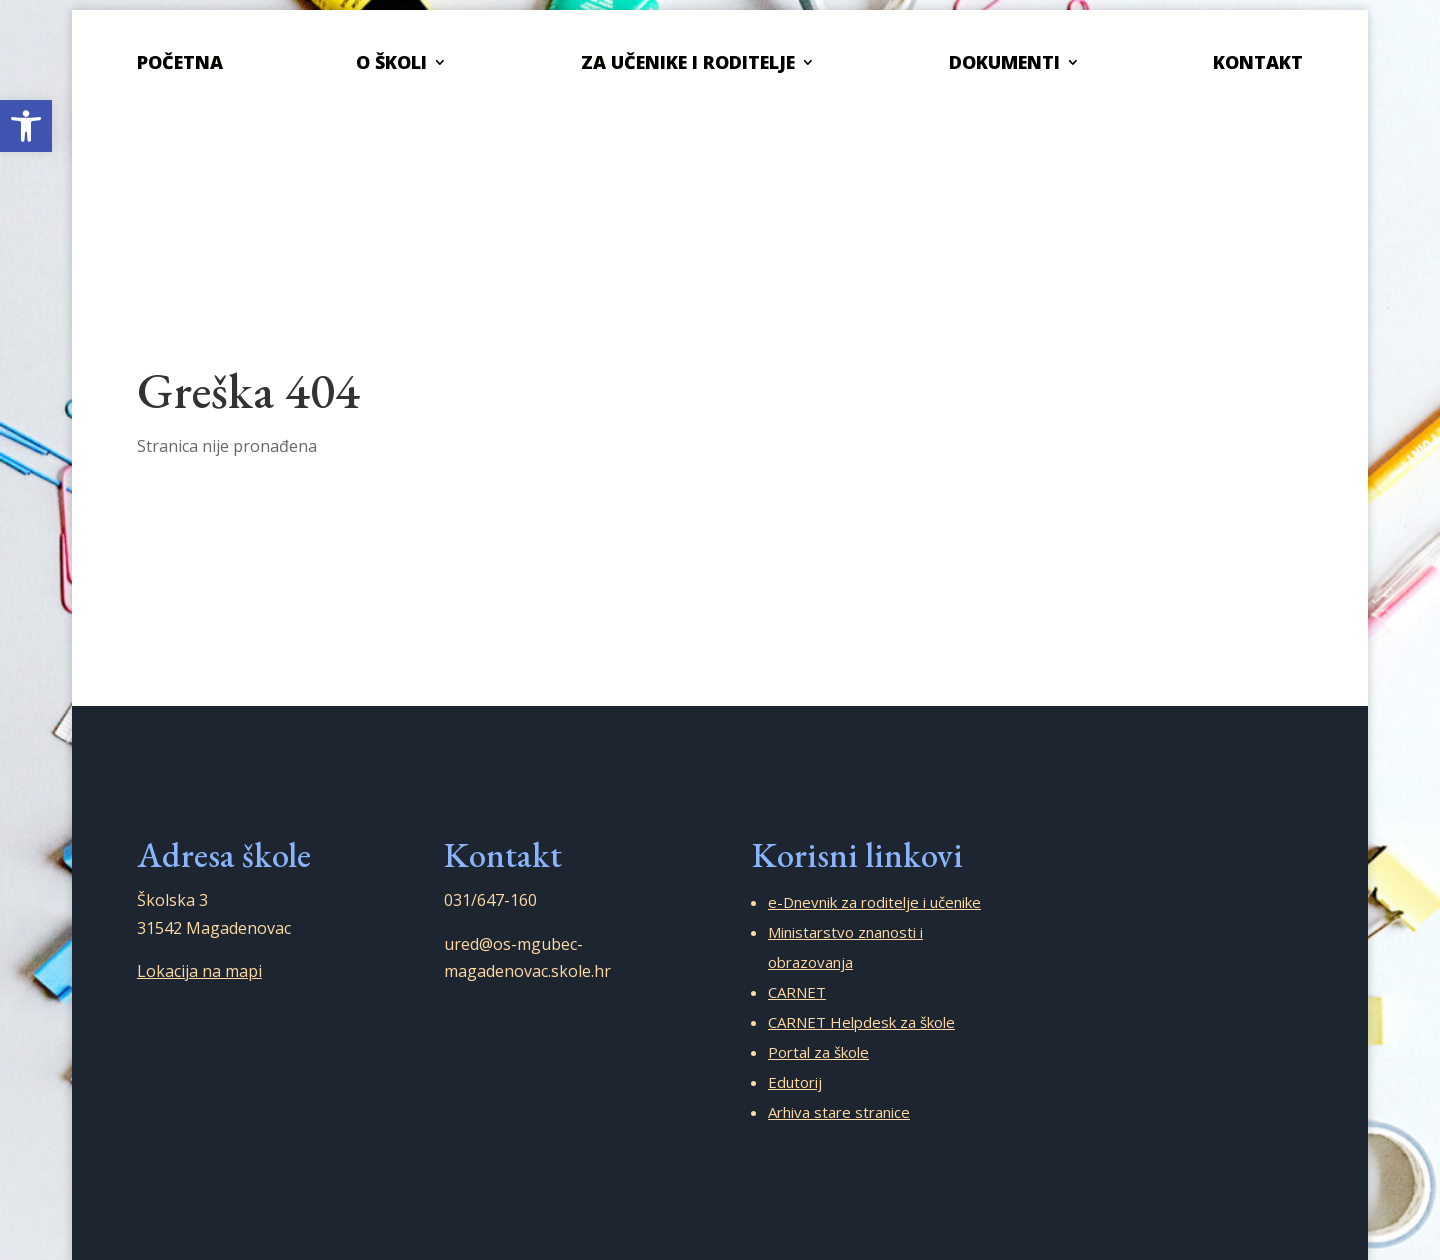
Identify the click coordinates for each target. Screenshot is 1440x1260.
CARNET (797, 992)
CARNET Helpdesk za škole (861, 1022)
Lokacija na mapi (199, 971)
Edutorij (795, 1082)
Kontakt (1258, 62)
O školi (391, 62)
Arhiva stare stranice (839, 1112)
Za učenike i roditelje (688, 62)
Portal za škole (818, 1052)
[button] (26, 126)
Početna (180, 62)
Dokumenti (1004, 62)
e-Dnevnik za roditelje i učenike (874, 902)
